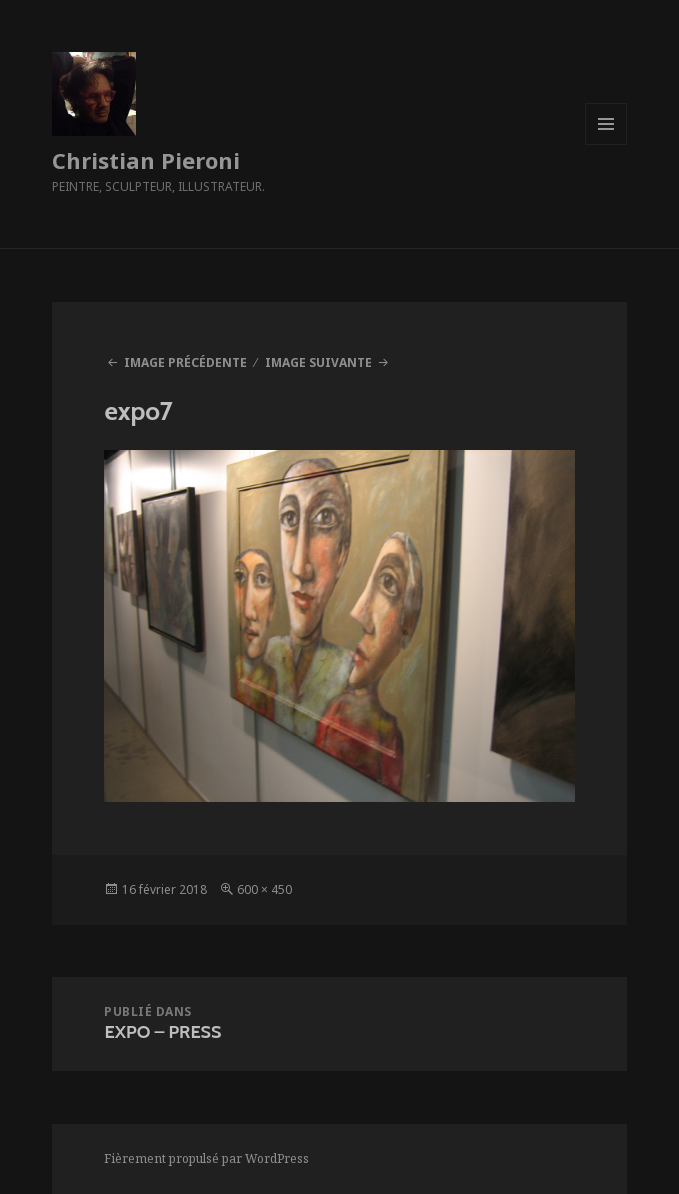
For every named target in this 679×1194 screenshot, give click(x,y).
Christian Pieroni (146, 160)
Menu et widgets (606, 144)
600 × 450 (264, 889)
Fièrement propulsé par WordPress (206, 1158)
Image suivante (318, 362)
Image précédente (185, 362)
